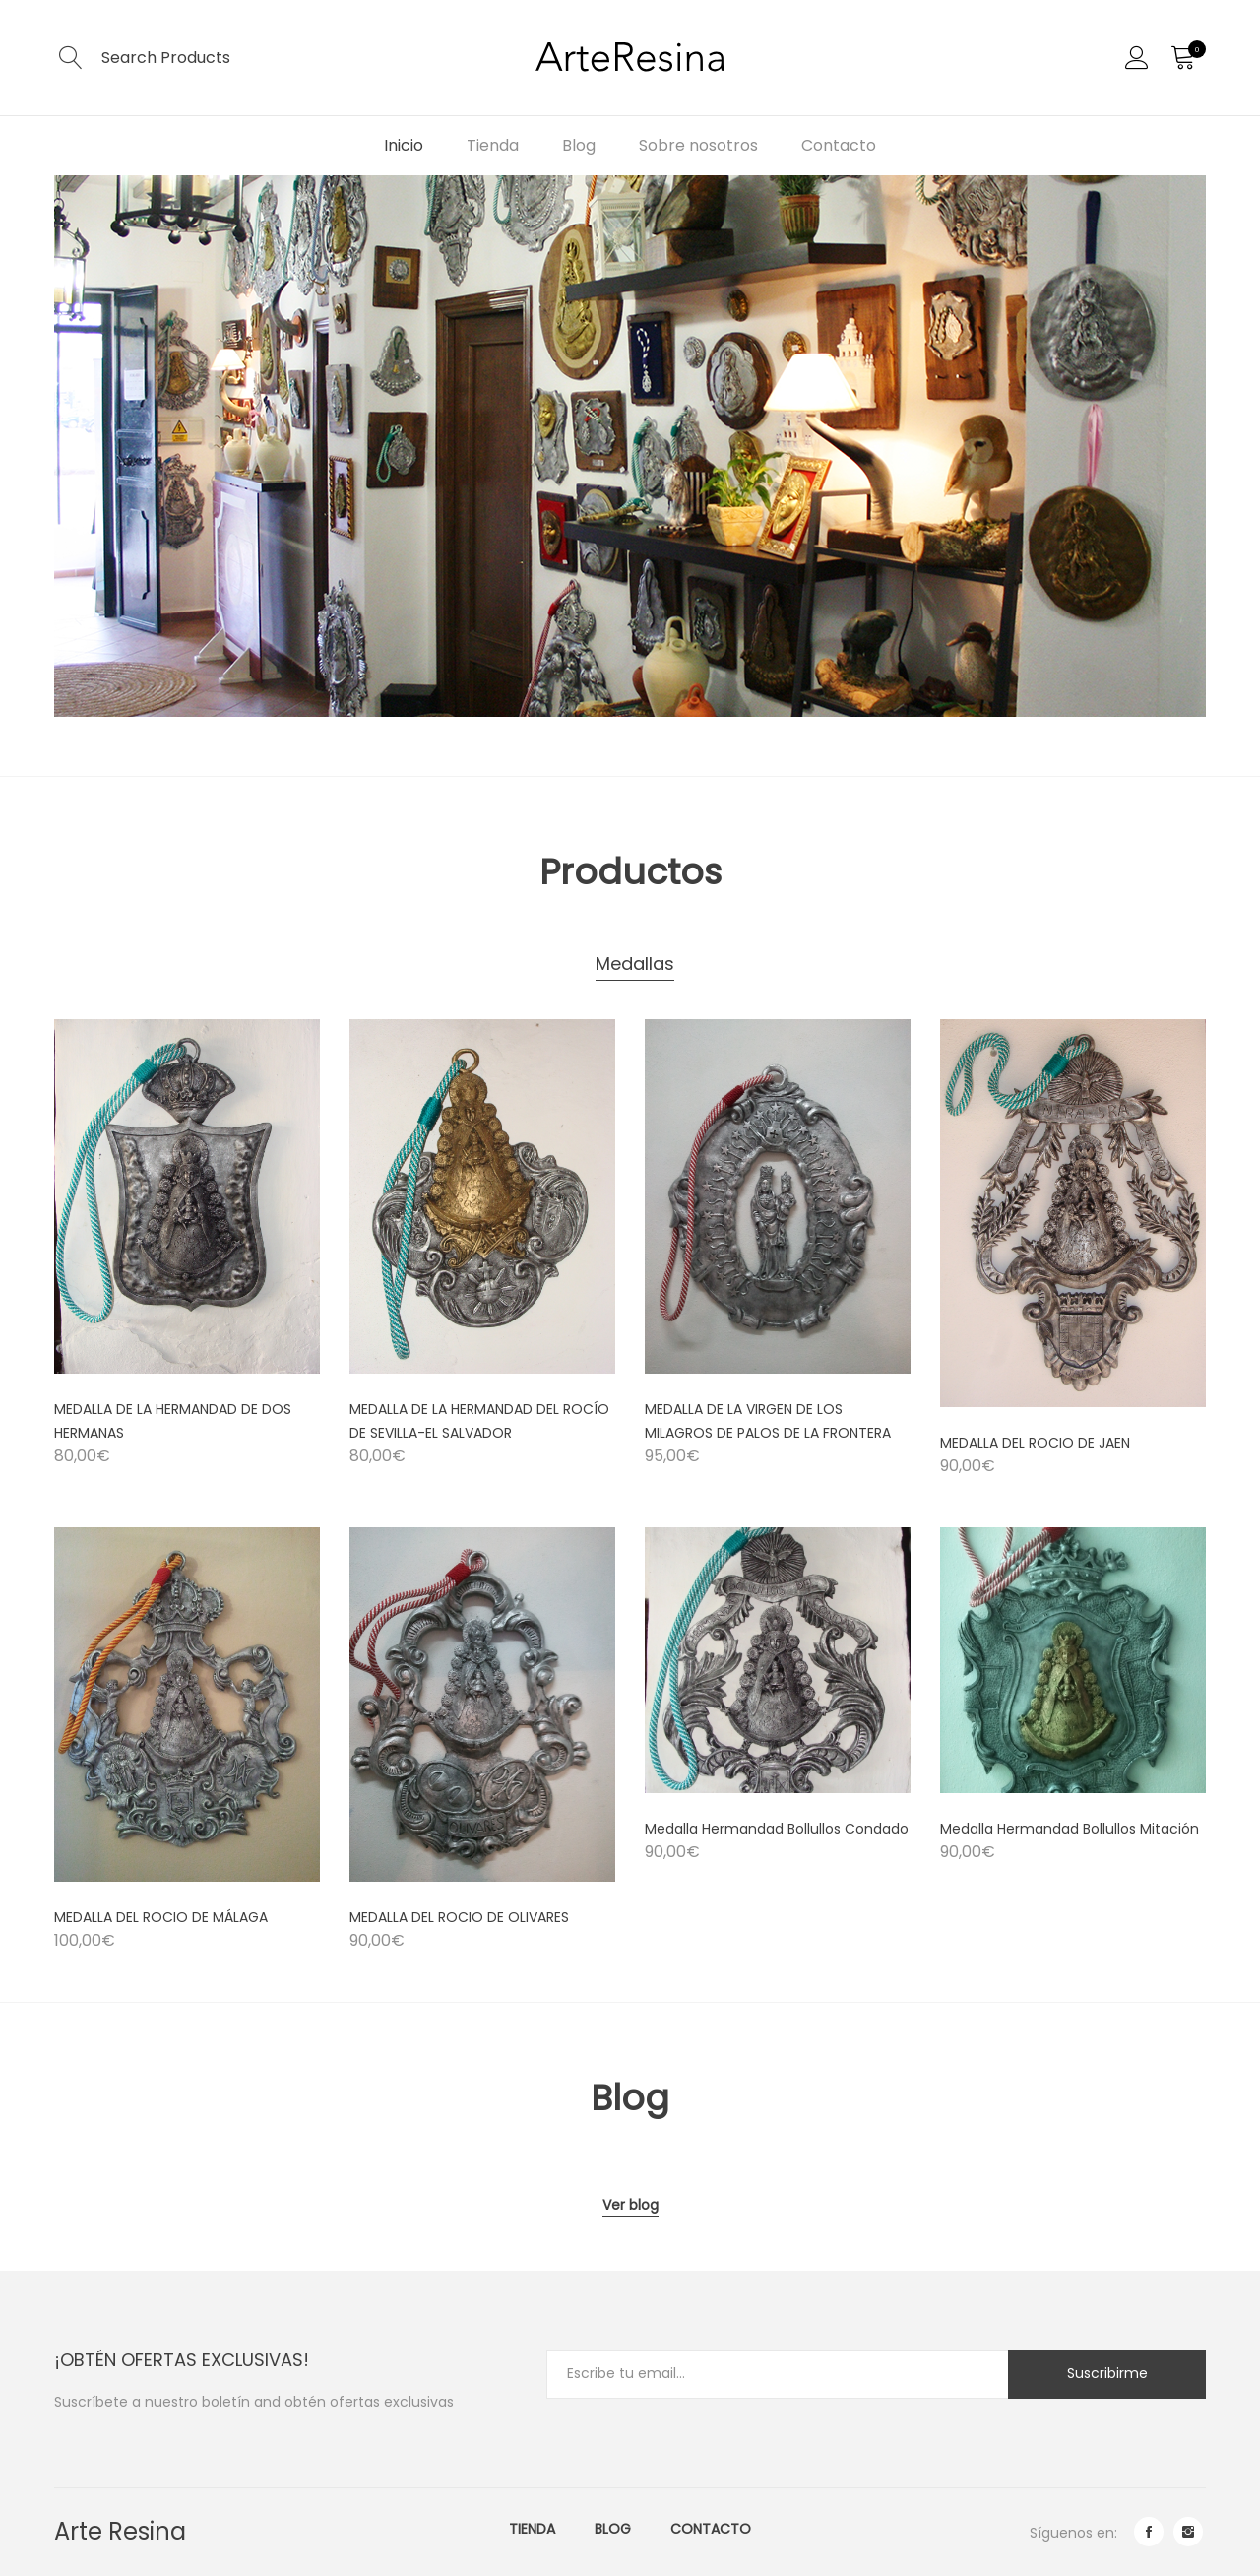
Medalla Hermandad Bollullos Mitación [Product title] (1069, 1828)
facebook (1149, 2531)
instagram (1188, 2531)
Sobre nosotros (698, 145)
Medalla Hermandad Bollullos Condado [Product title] (777, 1828)
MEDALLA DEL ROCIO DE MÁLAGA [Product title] (161, 1917)
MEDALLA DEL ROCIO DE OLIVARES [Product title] (459, 1917)
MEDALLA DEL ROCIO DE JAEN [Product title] (1035, 1442)
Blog (579, 145)
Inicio (403, 145)
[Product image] (187, 1196)
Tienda (493, 145)
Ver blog (630, 2205)
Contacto (838, 145)
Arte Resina (120, 2531)
